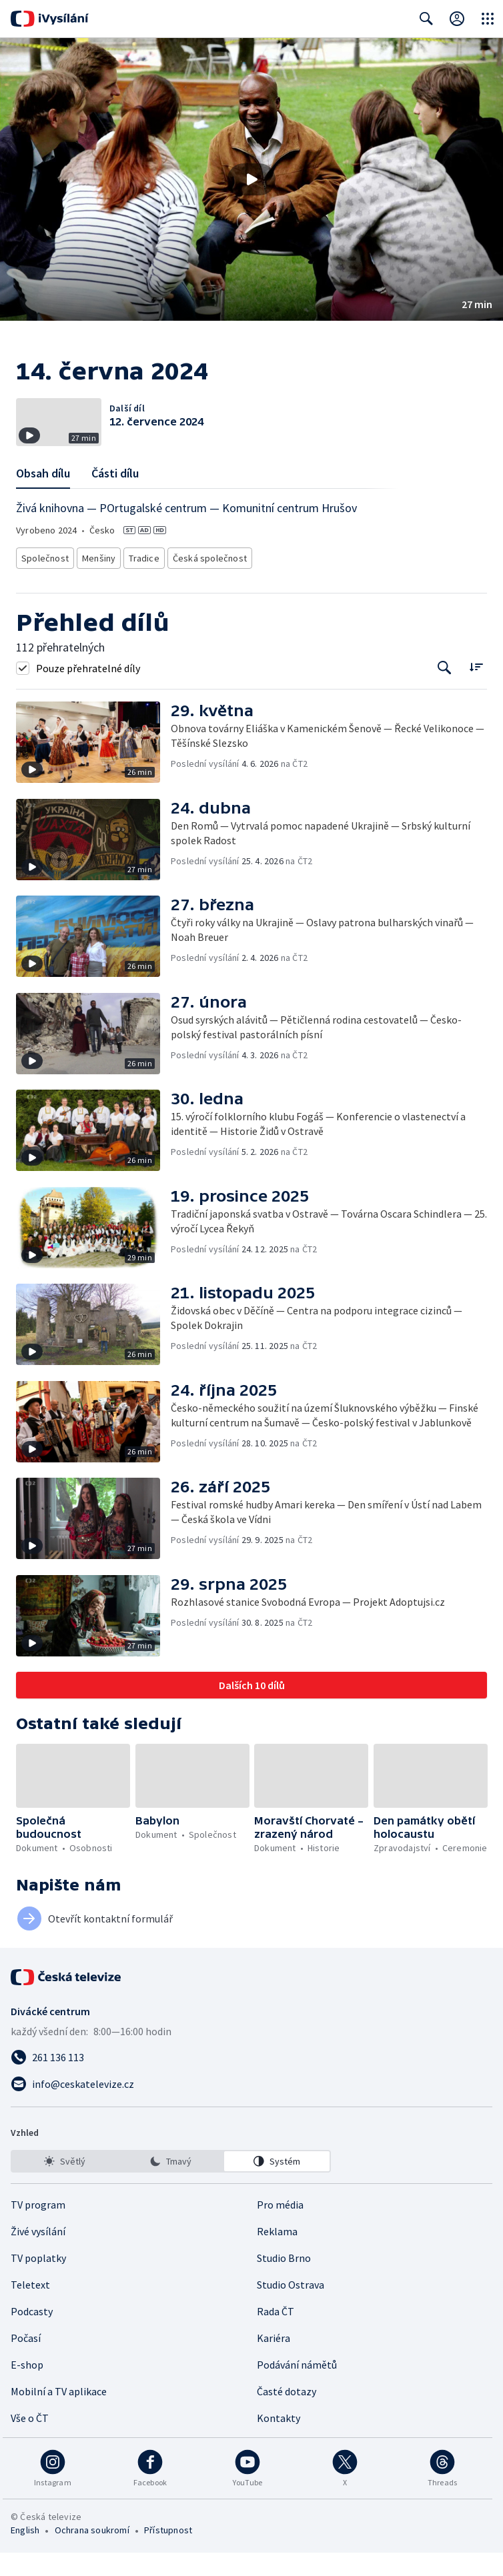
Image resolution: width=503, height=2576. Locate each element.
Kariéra (273, 2361)
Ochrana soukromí (92, 2553)
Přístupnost (168, 2553)
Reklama (277, 2254)
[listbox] (171, 2184)
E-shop (27, 2388)
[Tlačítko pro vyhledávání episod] (445, 691)
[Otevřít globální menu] (487, 18)
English (25, 2553)
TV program (38, 2228)
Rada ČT (275, 2334)
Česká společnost (204, 583)
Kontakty (278, 2441)
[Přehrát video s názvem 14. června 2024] (251, 179)
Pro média (280, 2228)
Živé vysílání (38, 2254)
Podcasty (32, 2334)
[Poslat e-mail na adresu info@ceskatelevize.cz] (251, 2107)
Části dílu (115, 500)
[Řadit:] (476, 690)
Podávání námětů (297, 2388)
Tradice (142, 583)
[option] (64, 2185)
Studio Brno (284, 2281)
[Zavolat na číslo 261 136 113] (251, 2081)
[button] (251, 179)
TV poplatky (38, 2281)
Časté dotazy (286, 2414)
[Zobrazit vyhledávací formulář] (426, 18)
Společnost (43, 583)
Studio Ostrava (290, 2308)
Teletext (30, 2308)
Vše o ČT (30, 2441)
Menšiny (95, 583)
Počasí (26, 2361)
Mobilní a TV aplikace (59, 2414)
